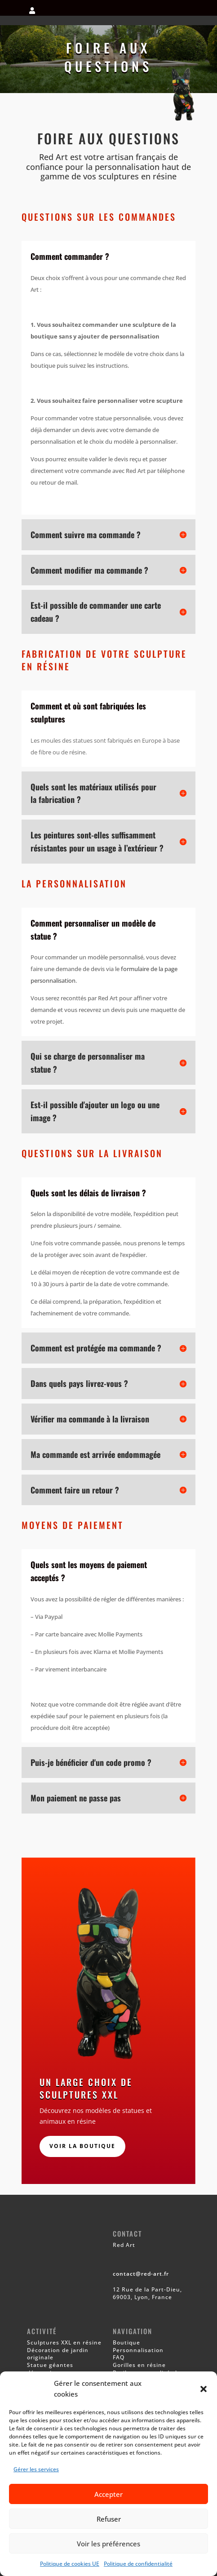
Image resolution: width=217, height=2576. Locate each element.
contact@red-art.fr (141, 2273)
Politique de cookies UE (69, 2563)
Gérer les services (36, 2469)
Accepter (108, 2494)
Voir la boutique (82, 2146)
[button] (203, 2388)
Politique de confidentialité (138, 2563)
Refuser (109, 2518)
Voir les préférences (108, 2543)
